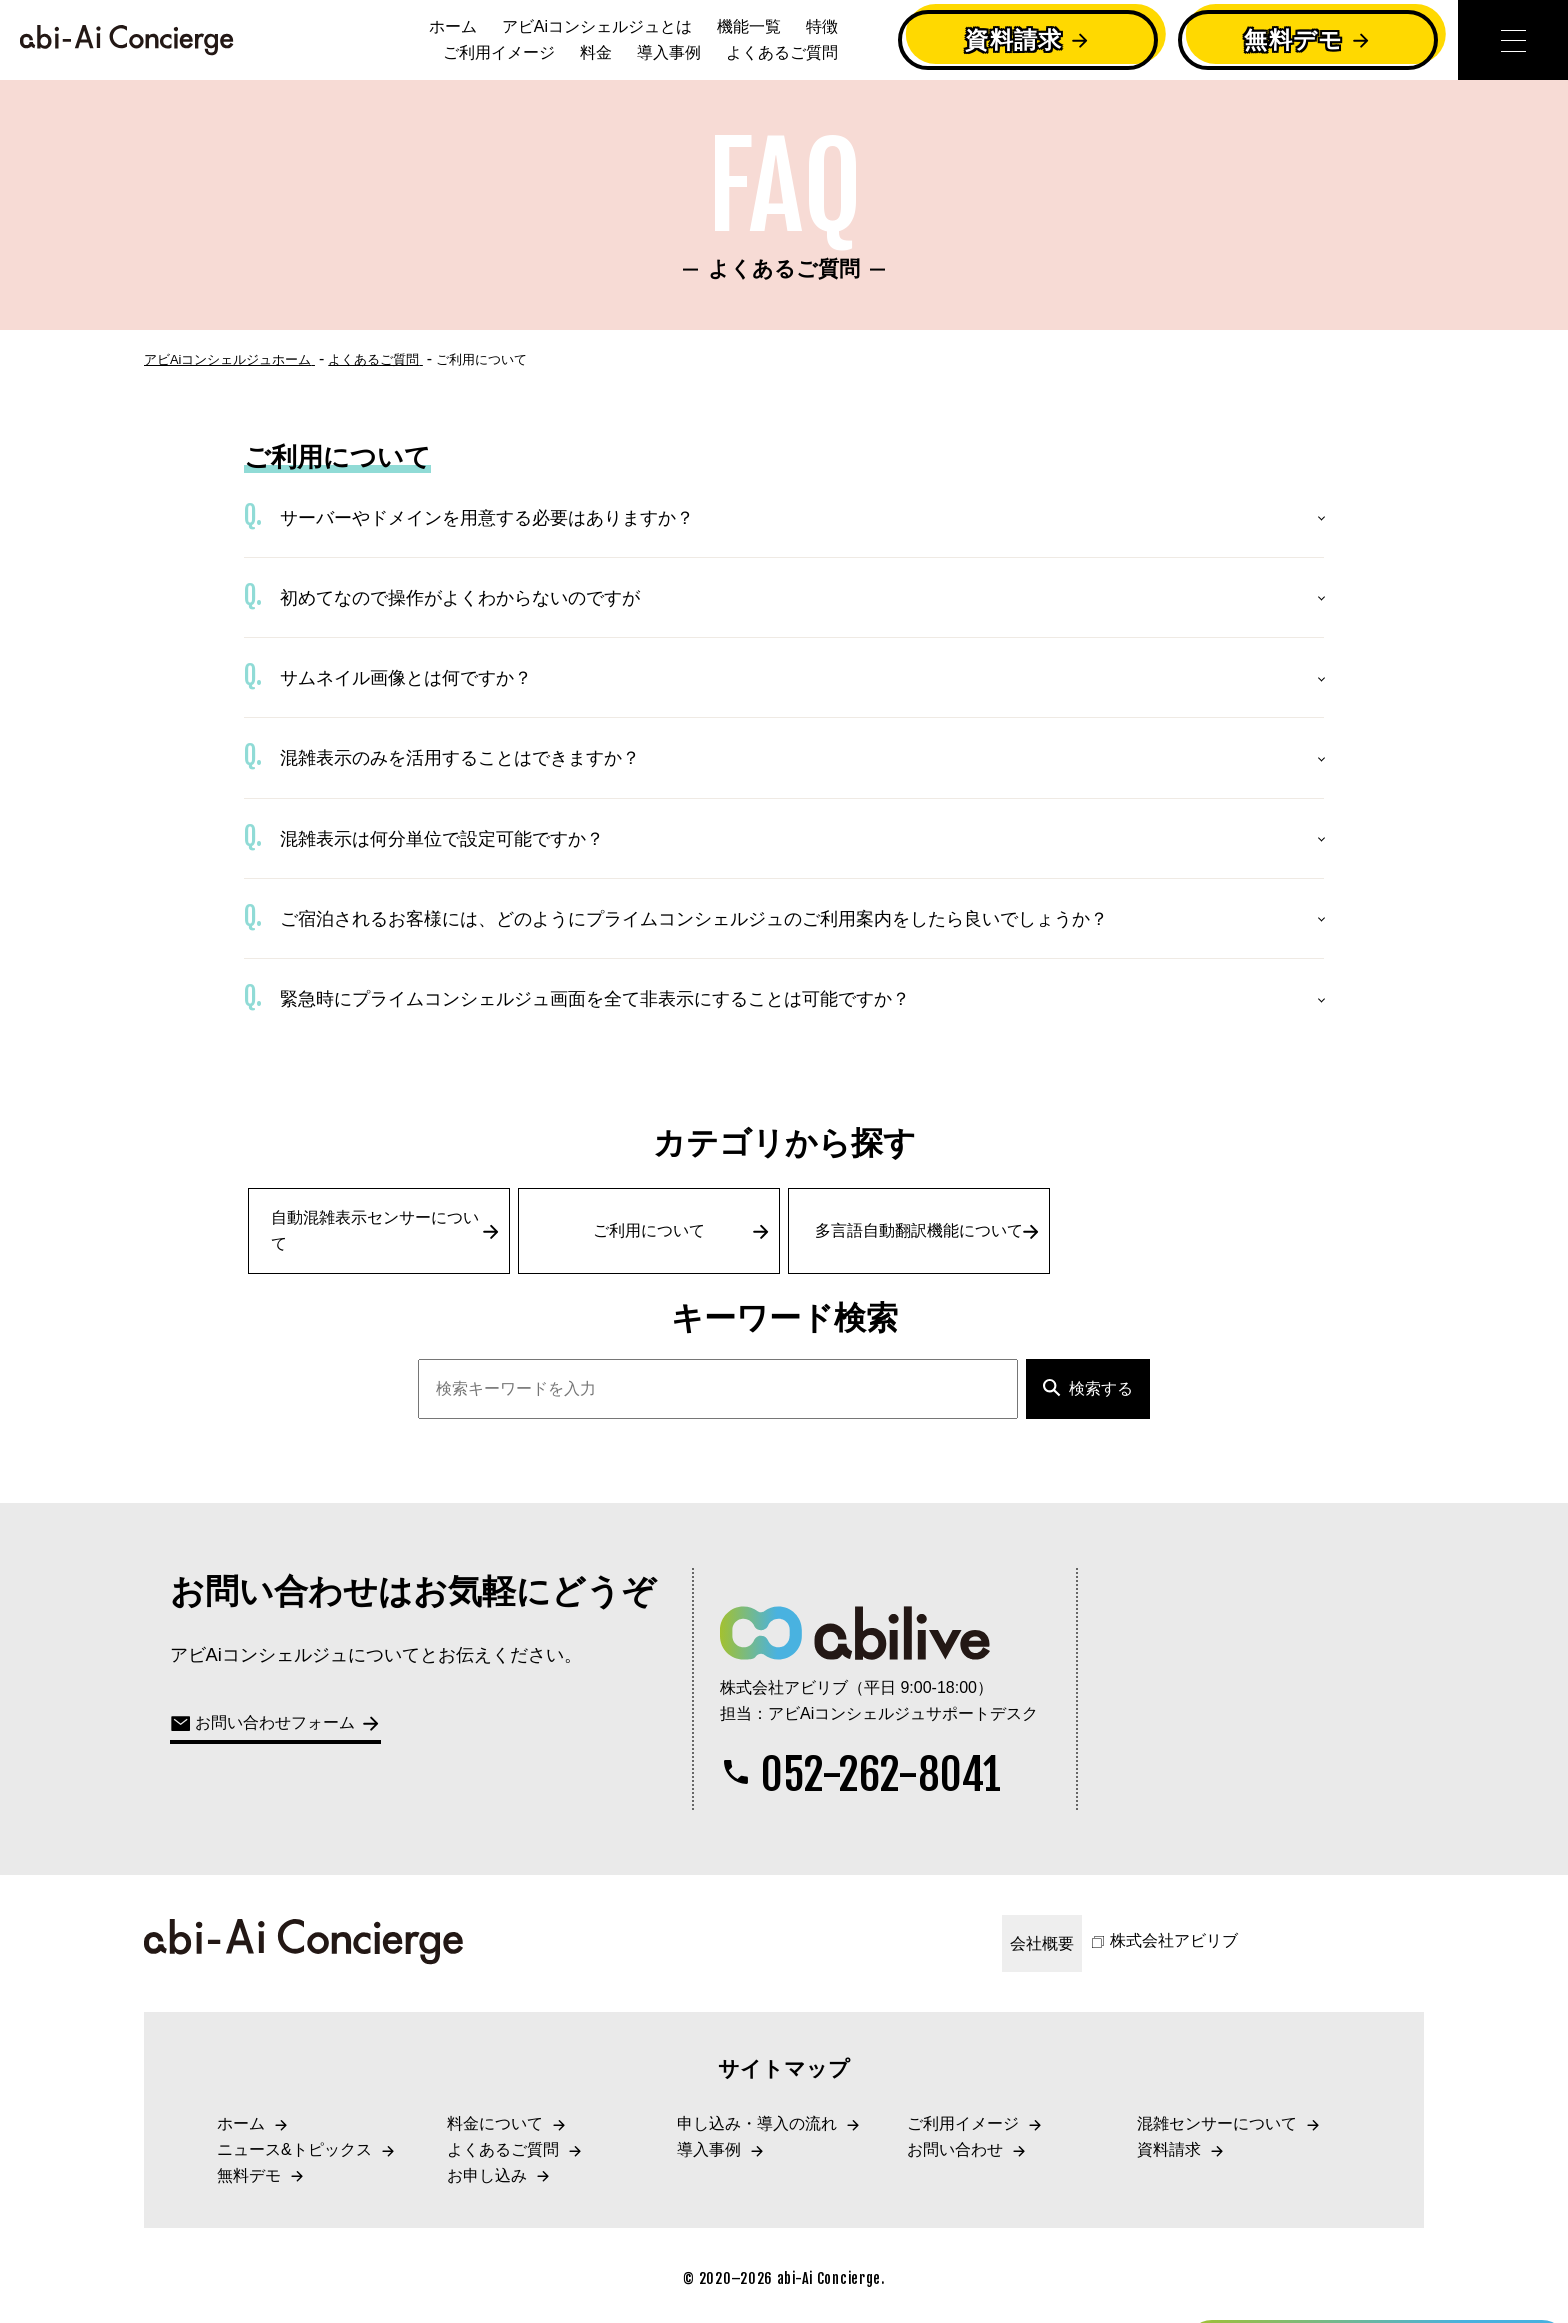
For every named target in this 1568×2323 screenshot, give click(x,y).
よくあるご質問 (782, 52)
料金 (596, 52)
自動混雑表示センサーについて (386, 1230)
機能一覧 (749, 26)
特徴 (822, 26)
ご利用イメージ (499, 52)
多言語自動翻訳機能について (928, 1231)
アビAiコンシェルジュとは (597, 26)
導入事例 (669, 52)
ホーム (453, 26)
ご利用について (682, 1231)
